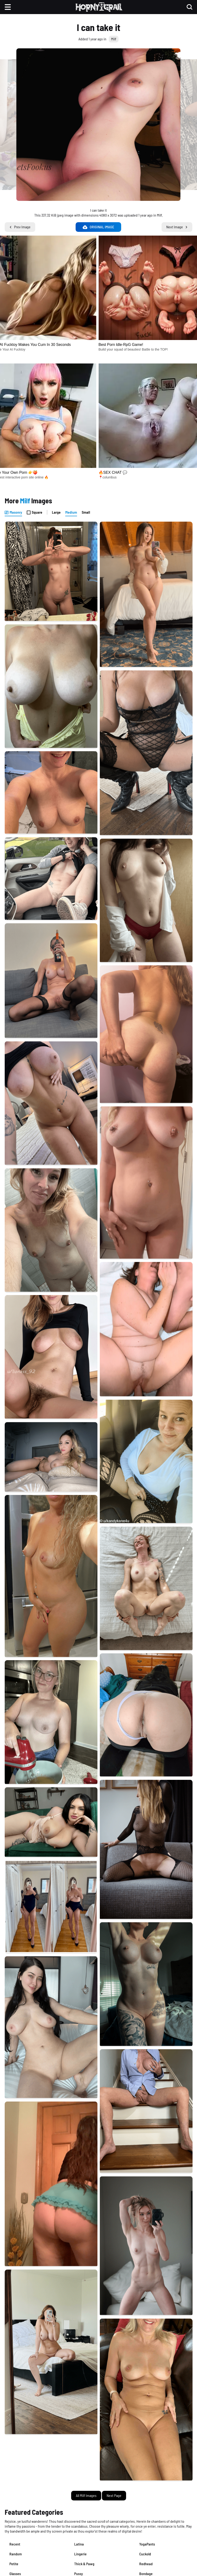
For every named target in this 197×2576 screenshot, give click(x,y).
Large (56, 512)
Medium (71, 512)
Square (34, 512)
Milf (113, 39)
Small (86, 512)
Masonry (13, 512)
